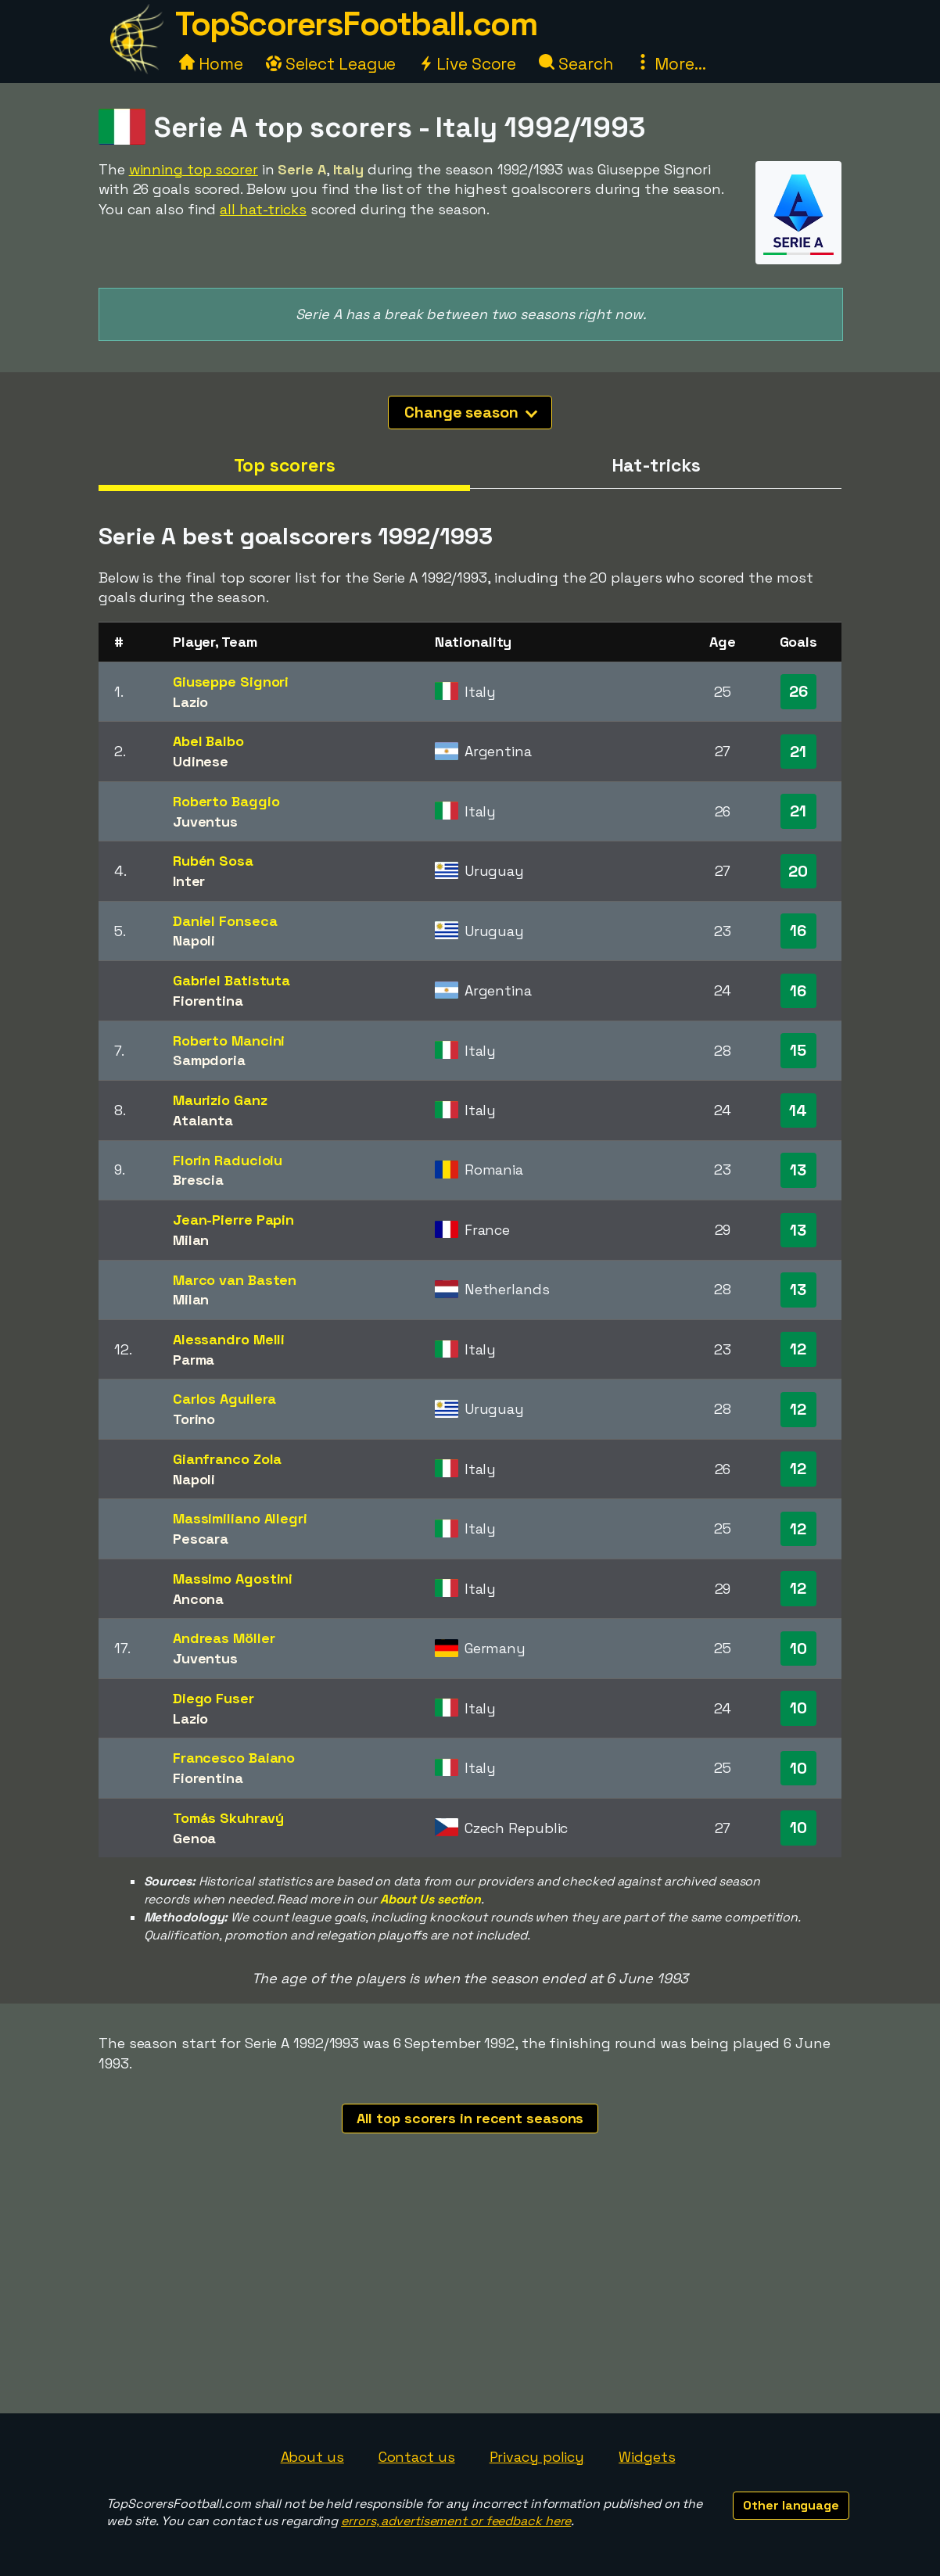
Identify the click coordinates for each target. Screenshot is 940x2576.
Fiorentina (208, 1001)
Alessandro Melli (229, 1339)
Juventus (205, 822)
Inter (189, 881)
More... (670, 63)
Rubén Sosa (213, 861)
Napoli (194, 940)
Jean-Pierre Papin (233, 1220)
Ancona (198, 1599)
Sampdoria (209, 1060)
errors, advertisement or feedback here (456, 2521)
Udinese (200, 761)
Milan (191, 1240)
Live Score (467, 63)
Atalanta (203, 1120)
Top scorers (284, 465)
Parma (194, 1360)
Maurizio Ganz (220, 1100)
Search (575, 63)
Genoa (195, 1838)
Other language (791, 2505)
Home (211, 63)
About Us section (430, 1899)
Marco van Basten (234, 1280)
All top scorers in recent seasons (470, 2118)
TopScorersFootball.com (355, 24)
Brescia (198, 1180)
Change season (470, 412)
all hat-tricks (263, 209)
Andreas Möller (224, 1638)
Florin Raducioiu (227, 1160)
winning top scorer (193, 169)
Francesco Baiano (234, 1758)
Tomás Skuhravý (228, 1818)
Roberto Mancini (229, 1040)
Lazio (191, 702)
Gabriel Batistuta (231, 980)
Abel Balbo (208, 741)
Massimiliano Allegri (240, 1518)
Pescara (200, 1539)
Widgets (647, 2457)
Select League (331, 63)
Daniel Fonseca (225, 921)
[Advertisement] (470, 2296)
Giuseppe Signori (231, 682)
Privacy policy (537, 2457)
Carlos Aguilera (225, 1399)
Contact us (417, 2457)
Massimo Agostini (232, 1579)
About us (312, 2457)
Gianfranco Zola (227, 1459)
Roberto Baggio (226, 801)
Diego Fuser (213, 1698)
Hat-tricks (656, 465)
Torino (194, 1419)
